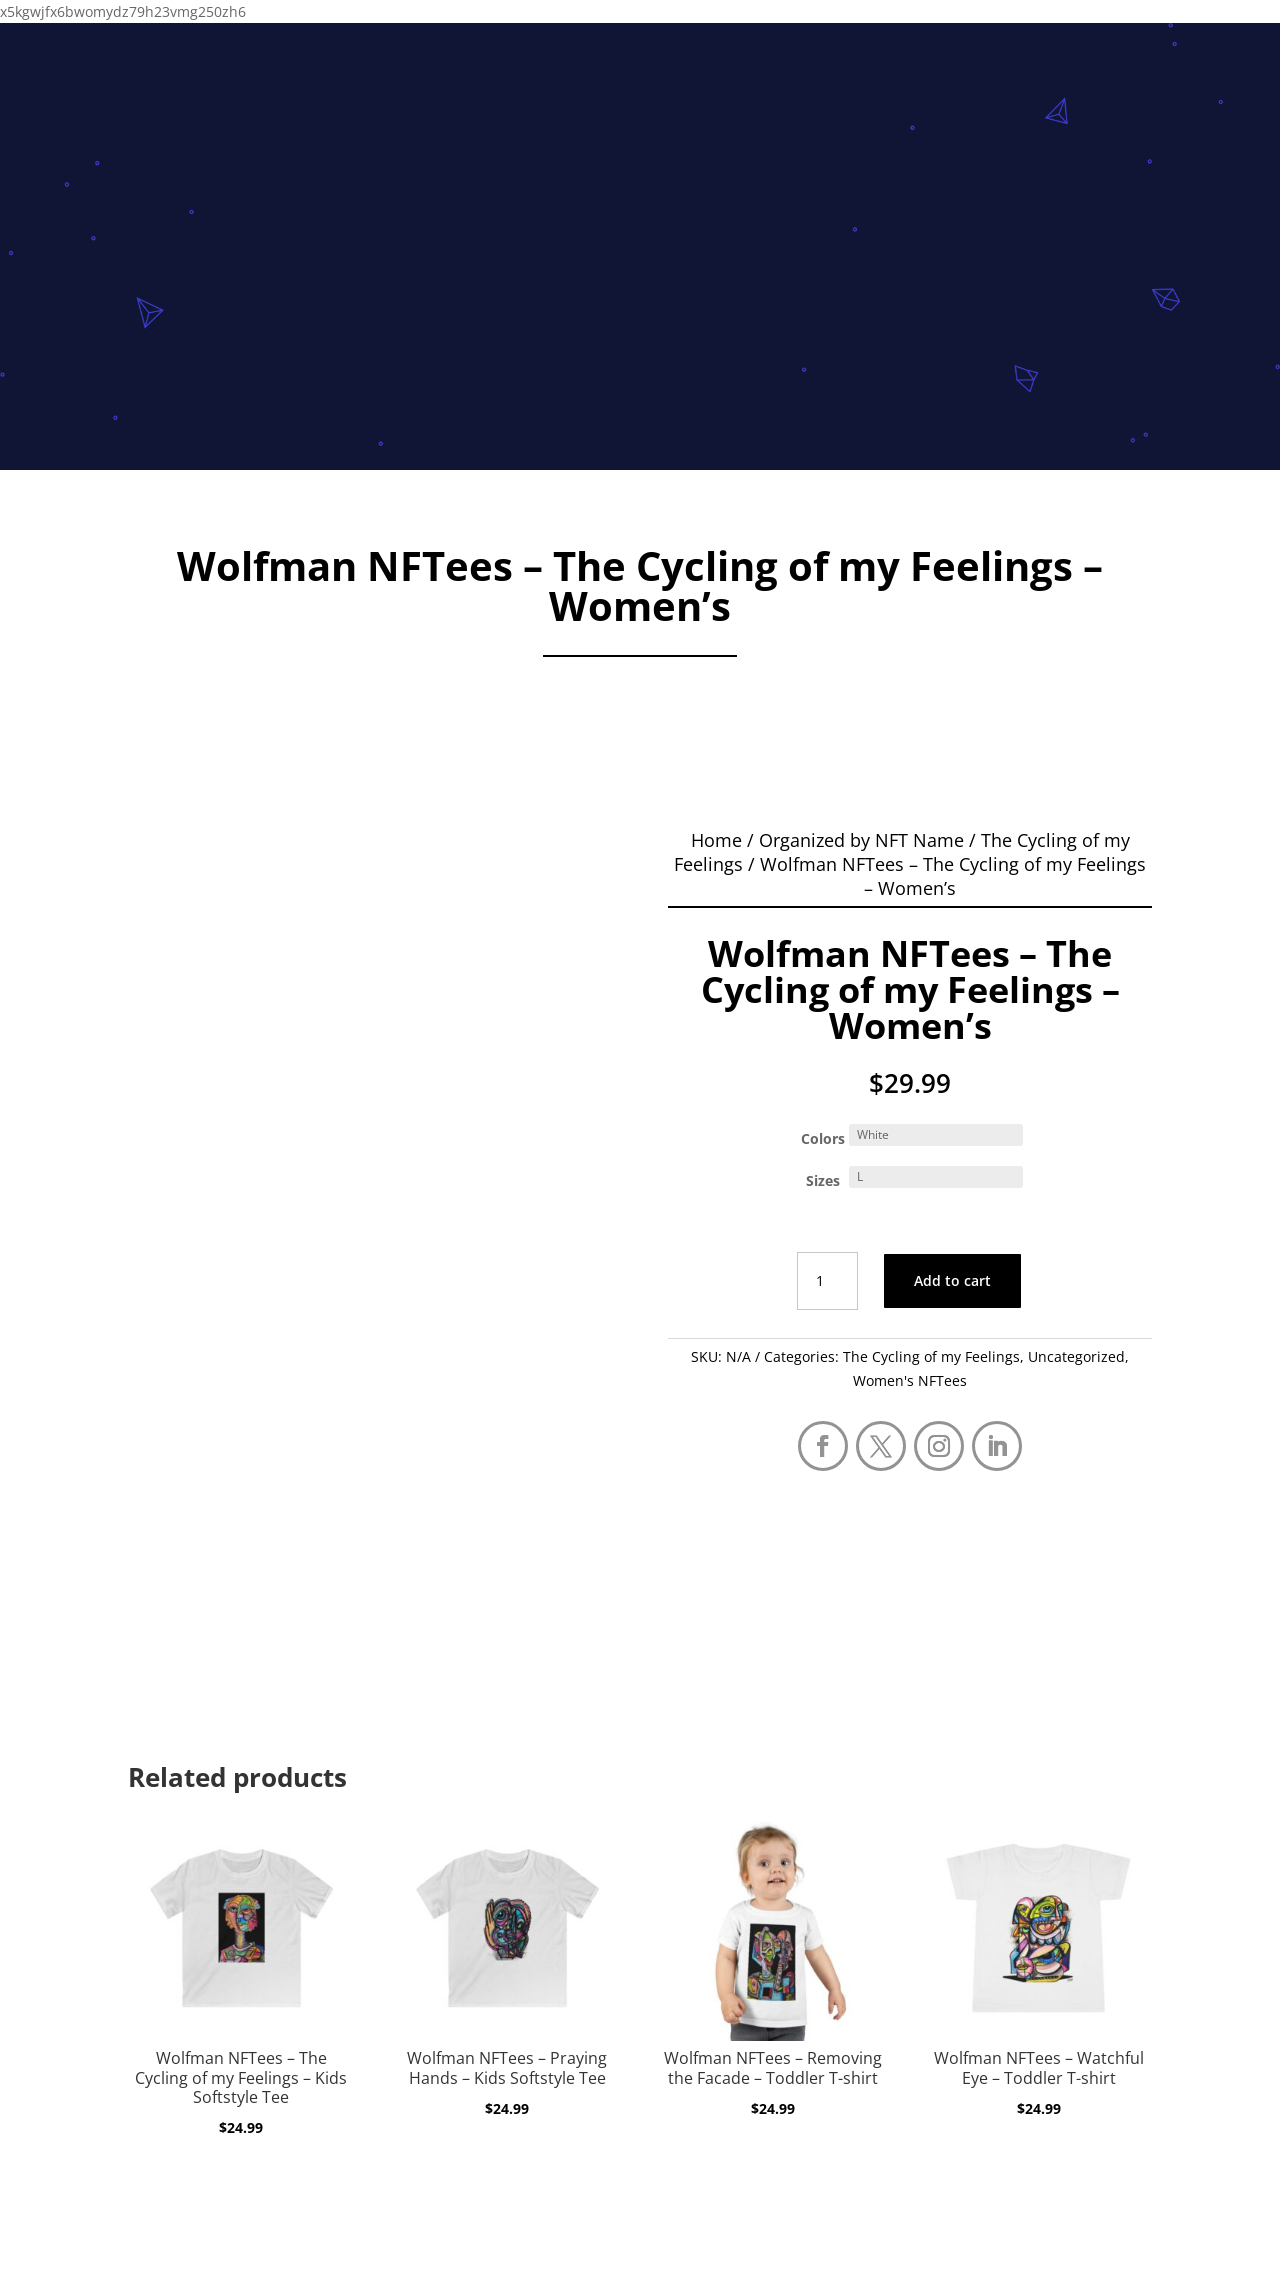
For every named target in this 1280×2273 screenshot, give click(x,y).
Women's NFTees (910, 1380)
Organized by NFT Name (861, 840)
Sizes (823, 1180)
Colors (823, 1138)
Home (716, 840)
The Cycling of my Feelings (931, 1356)
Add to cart (952, 1280)
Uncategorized (1076, 1356)
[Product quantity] (827, 1281)
